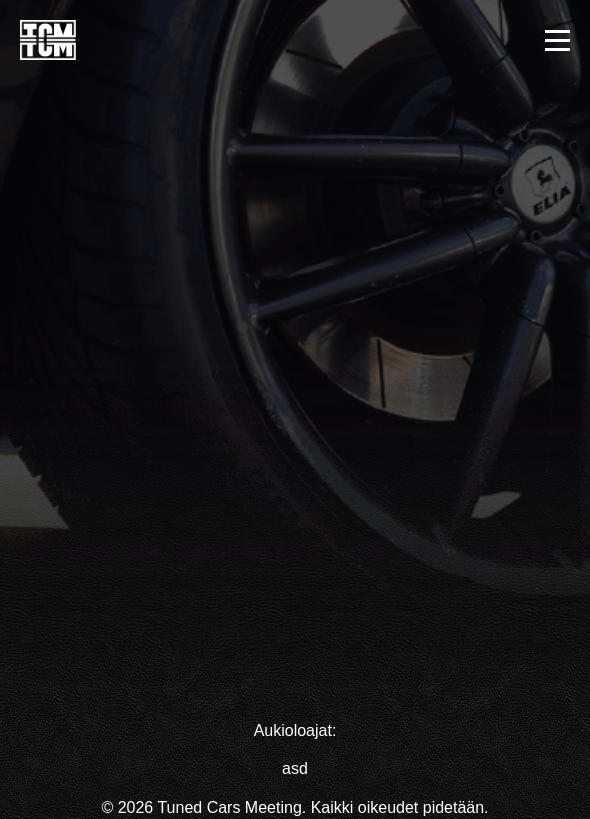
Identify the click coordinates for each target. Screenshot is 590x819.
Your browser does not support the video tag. (295, 357)
